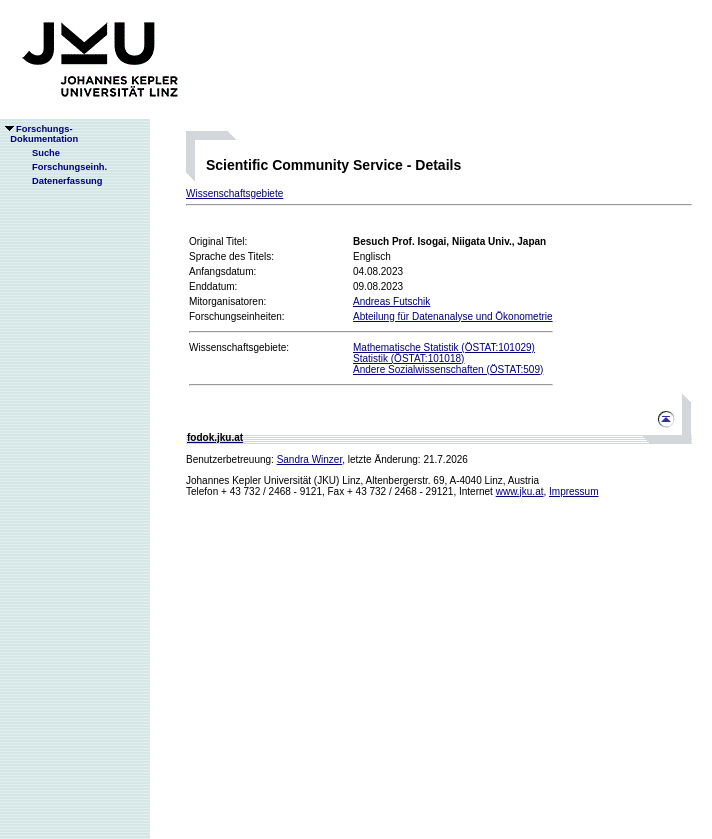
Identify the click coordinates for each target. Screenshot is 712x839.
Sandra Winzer (310, 459)
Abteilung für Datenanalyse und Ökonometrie (453, 316)
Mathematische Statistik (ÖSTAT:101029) (444, 347)
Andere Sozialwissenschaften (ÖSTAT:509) (448, 369)
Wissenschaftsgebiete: (239, 347)
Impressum (573, 491)
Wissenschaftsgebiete (234, 193)
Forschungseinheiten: (237, 316)
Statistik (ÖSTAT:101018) (408, 358)
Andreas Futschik (391, 301)
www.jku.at (520, 491)
